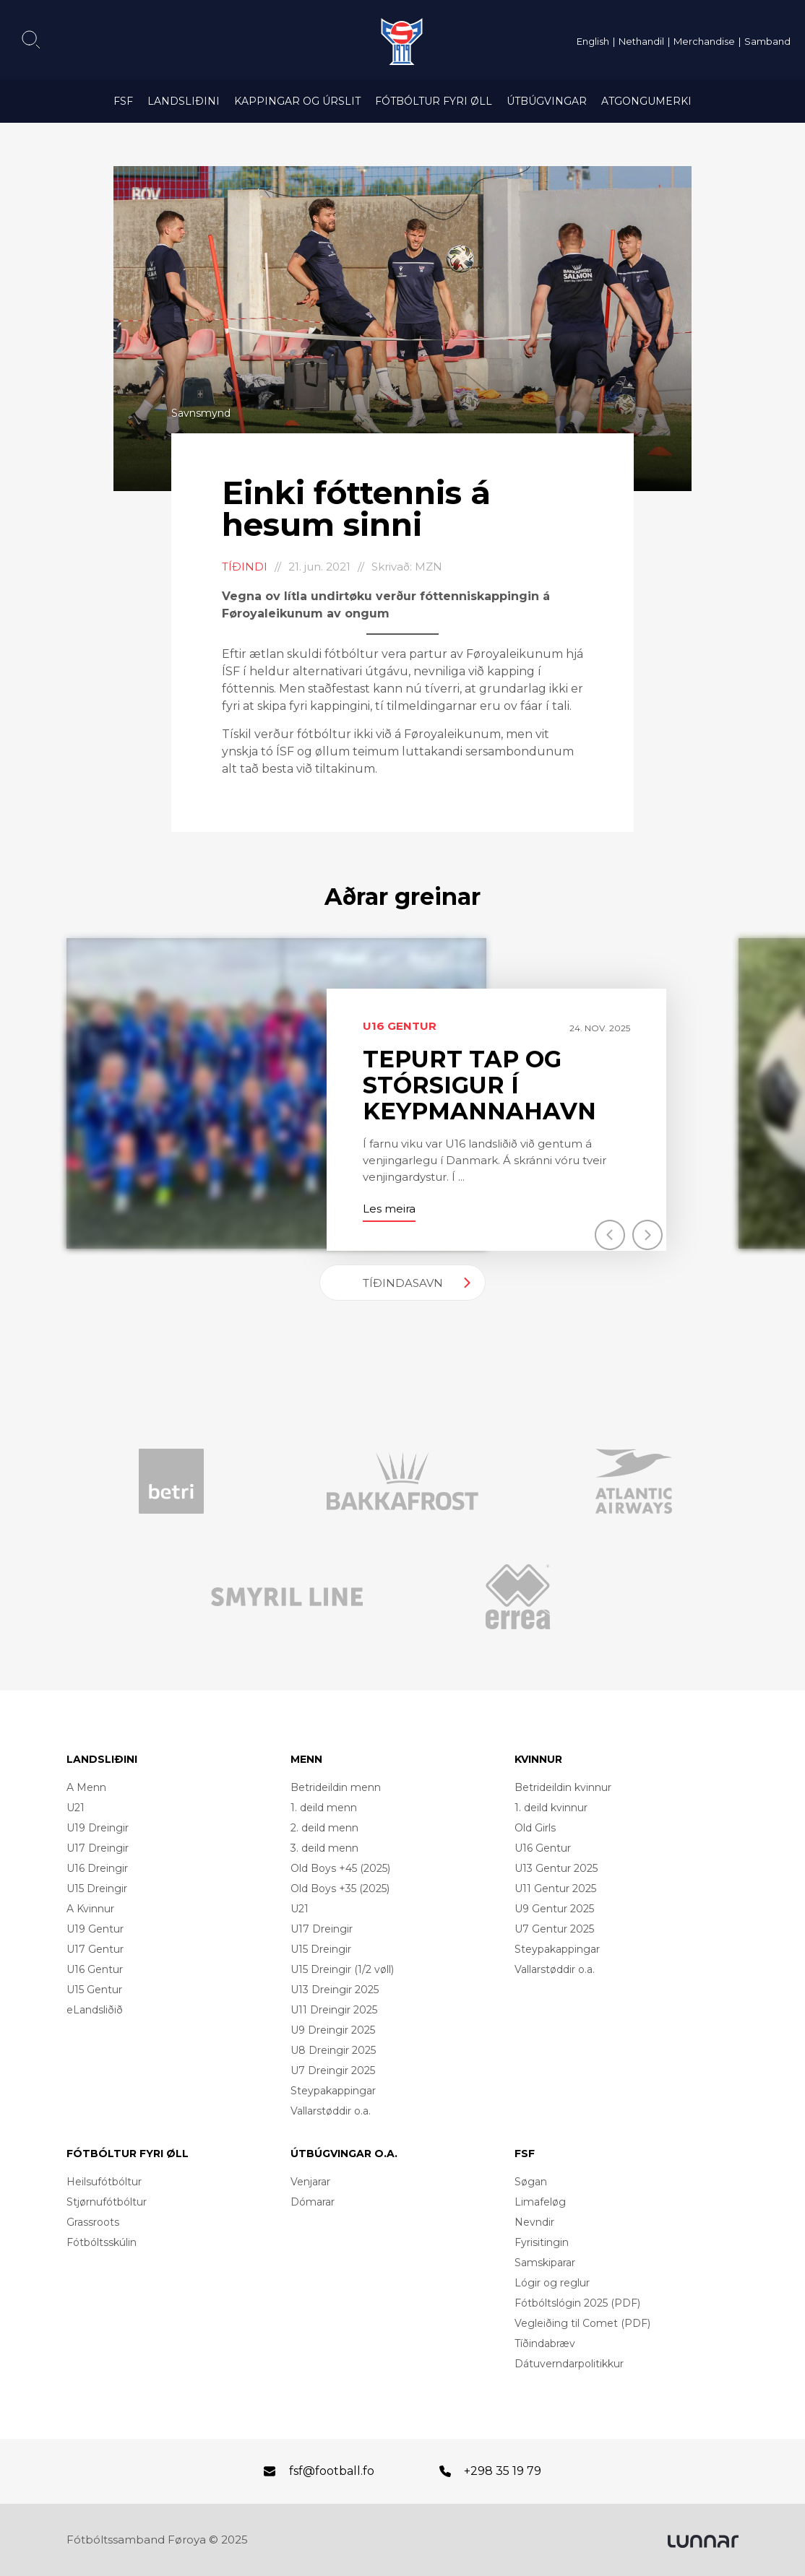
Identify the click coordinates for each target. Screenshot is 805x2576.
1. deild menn (323, 1807)
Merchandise (704, 41)
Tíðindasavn (403, 1283)
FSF (123, 101)
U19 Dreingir (97, 1827)
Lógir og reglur (552, 2282)
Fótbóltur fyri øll (433, 101)
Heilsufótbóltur (104, 2181)
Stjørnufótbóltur (106, 2201)
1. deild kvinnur (551, 1807)
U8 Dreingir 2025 (333, 2050)
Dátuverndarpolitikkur (569, 2363)
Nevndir (534, 2222)
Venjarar (310, 2181)
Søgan (531, 2181)
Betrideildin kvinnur (563, 1787)
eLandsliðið (94, 2009)
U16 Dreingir (97, 1868)
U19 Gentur (95, 1928)
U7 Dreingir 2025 (332, 2070)
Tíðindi (244, 566)
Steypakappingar (333, 2090)
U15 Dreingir (96, 1888)
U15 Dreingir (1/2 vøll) (342, 1969)
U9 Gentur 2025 (554, 1908)
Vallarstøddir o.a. (330, 2110)
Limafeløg (540, 2201)
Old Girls (535, 1827)
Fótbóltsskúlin (101, 2242)
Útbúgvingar (547, 101)
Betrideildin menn (335, 1787)
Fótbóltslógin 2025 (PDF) (577, 2303)
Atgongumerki (646, 101)
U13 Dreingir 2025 (334, 1989)
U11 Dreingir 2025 (333, 2009)
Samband (767, 41)
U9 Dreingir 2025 (332, 2030)
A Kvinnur (90, 1908)
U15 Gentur (94, 1989)
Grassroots (92, 2222)
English (593, 41)
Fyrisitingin (542, 2242)
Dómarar (312, 2201)
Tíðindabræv (545, 2343)
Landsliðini (183, 101)
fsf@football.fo (331, 2471)
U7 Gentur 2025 (554, 1928)
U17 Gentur (95, 1949)
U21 (75, 1807)
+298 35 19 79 (502, 2471)
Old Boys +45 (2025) (340, 1868)
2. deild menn (324, 1827)
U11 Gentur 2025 (555, 1888)
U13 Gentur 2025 (556, 1868)
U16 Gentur (94, 1969)
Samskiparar (545, 2262)
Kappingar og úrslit (297, 101)
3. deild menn (324, 1848)
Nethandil (641, 41)
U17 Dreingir (97, 1848)
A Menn (86, 1787)
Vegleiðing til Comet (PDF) (582, 2323)
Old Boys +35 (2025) (339, 1888)
